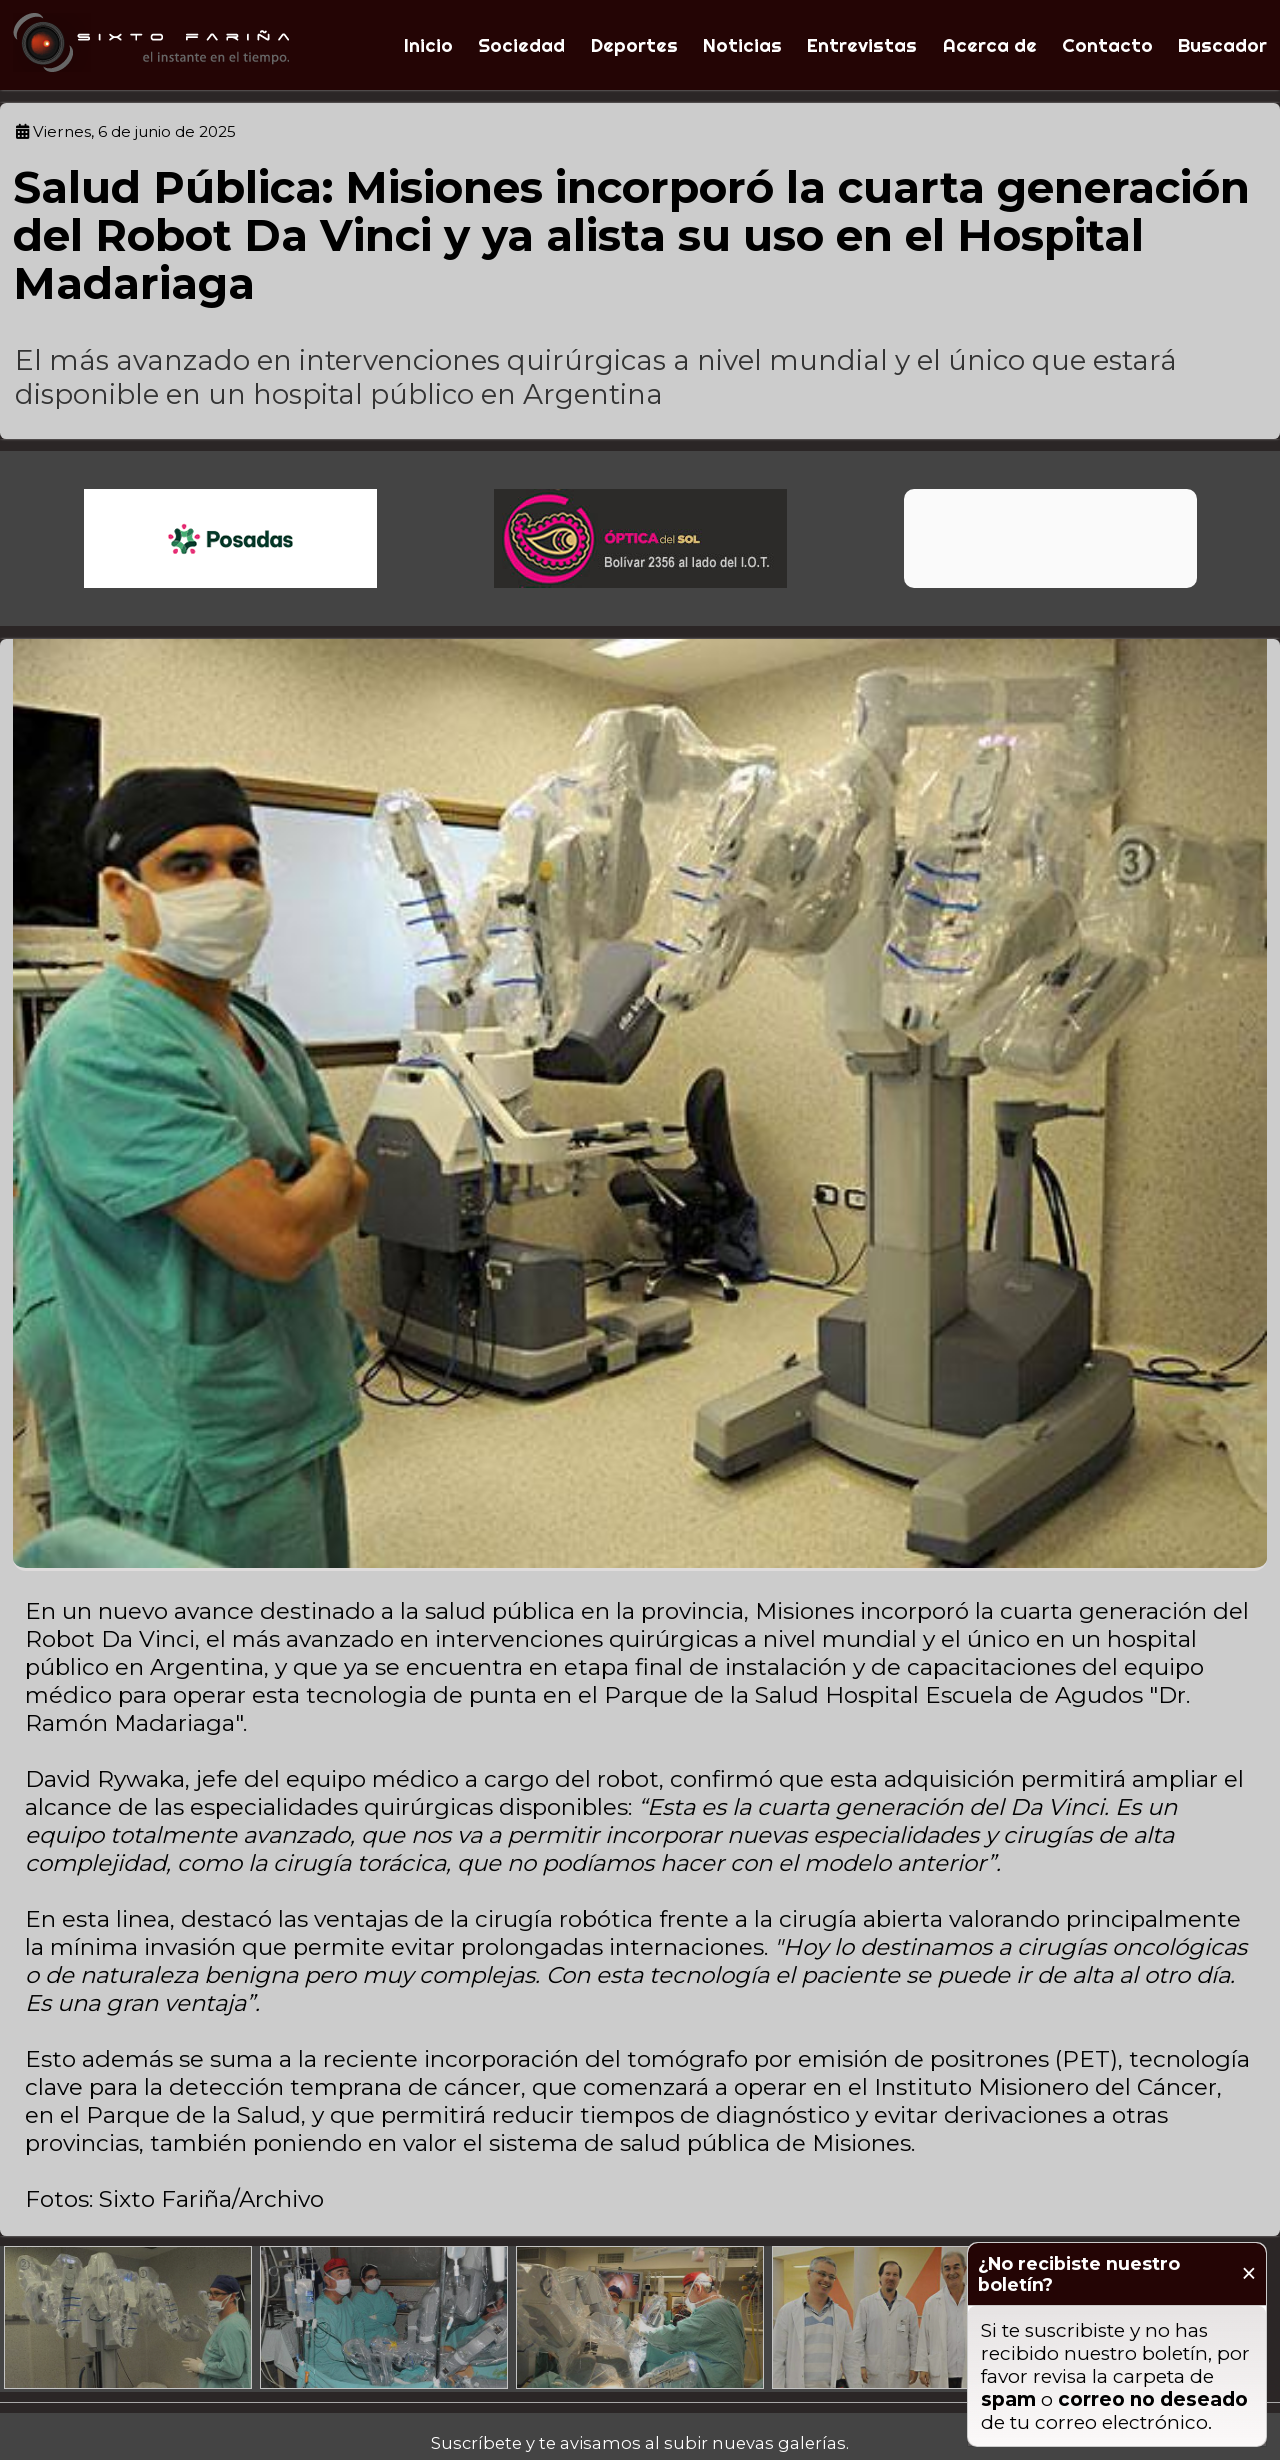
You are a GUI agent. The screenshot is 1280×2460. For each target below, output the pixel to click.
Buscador (1222, 45)
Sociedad (521, 45)
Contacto (1107, 45)
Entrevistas (862, 45)
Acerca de (990, 45)
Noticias (742, 45)
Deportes (634, 45)
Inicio (428, 45)
